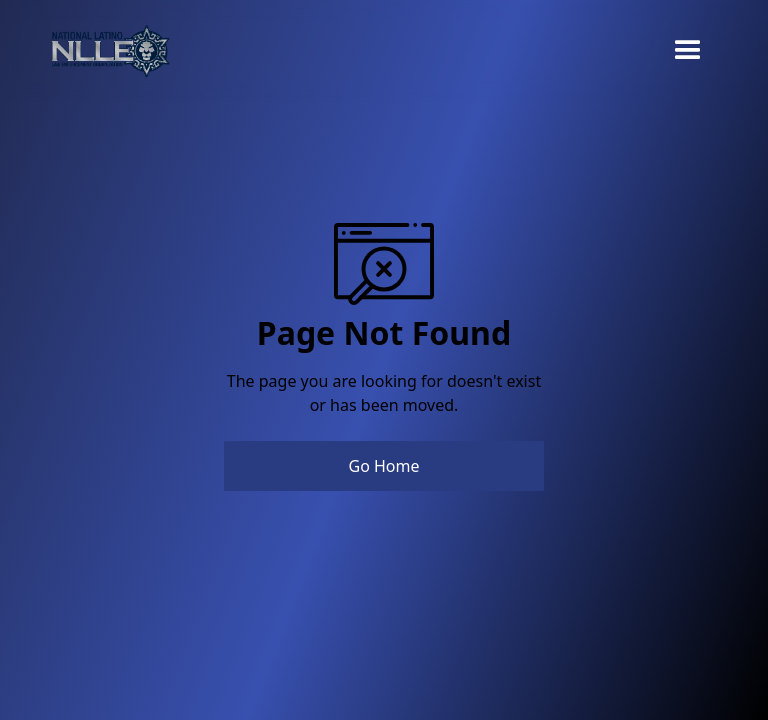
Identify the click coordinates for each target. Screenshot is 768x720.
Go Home (383, 466)
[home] (110, 51)
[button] (688, 51)
